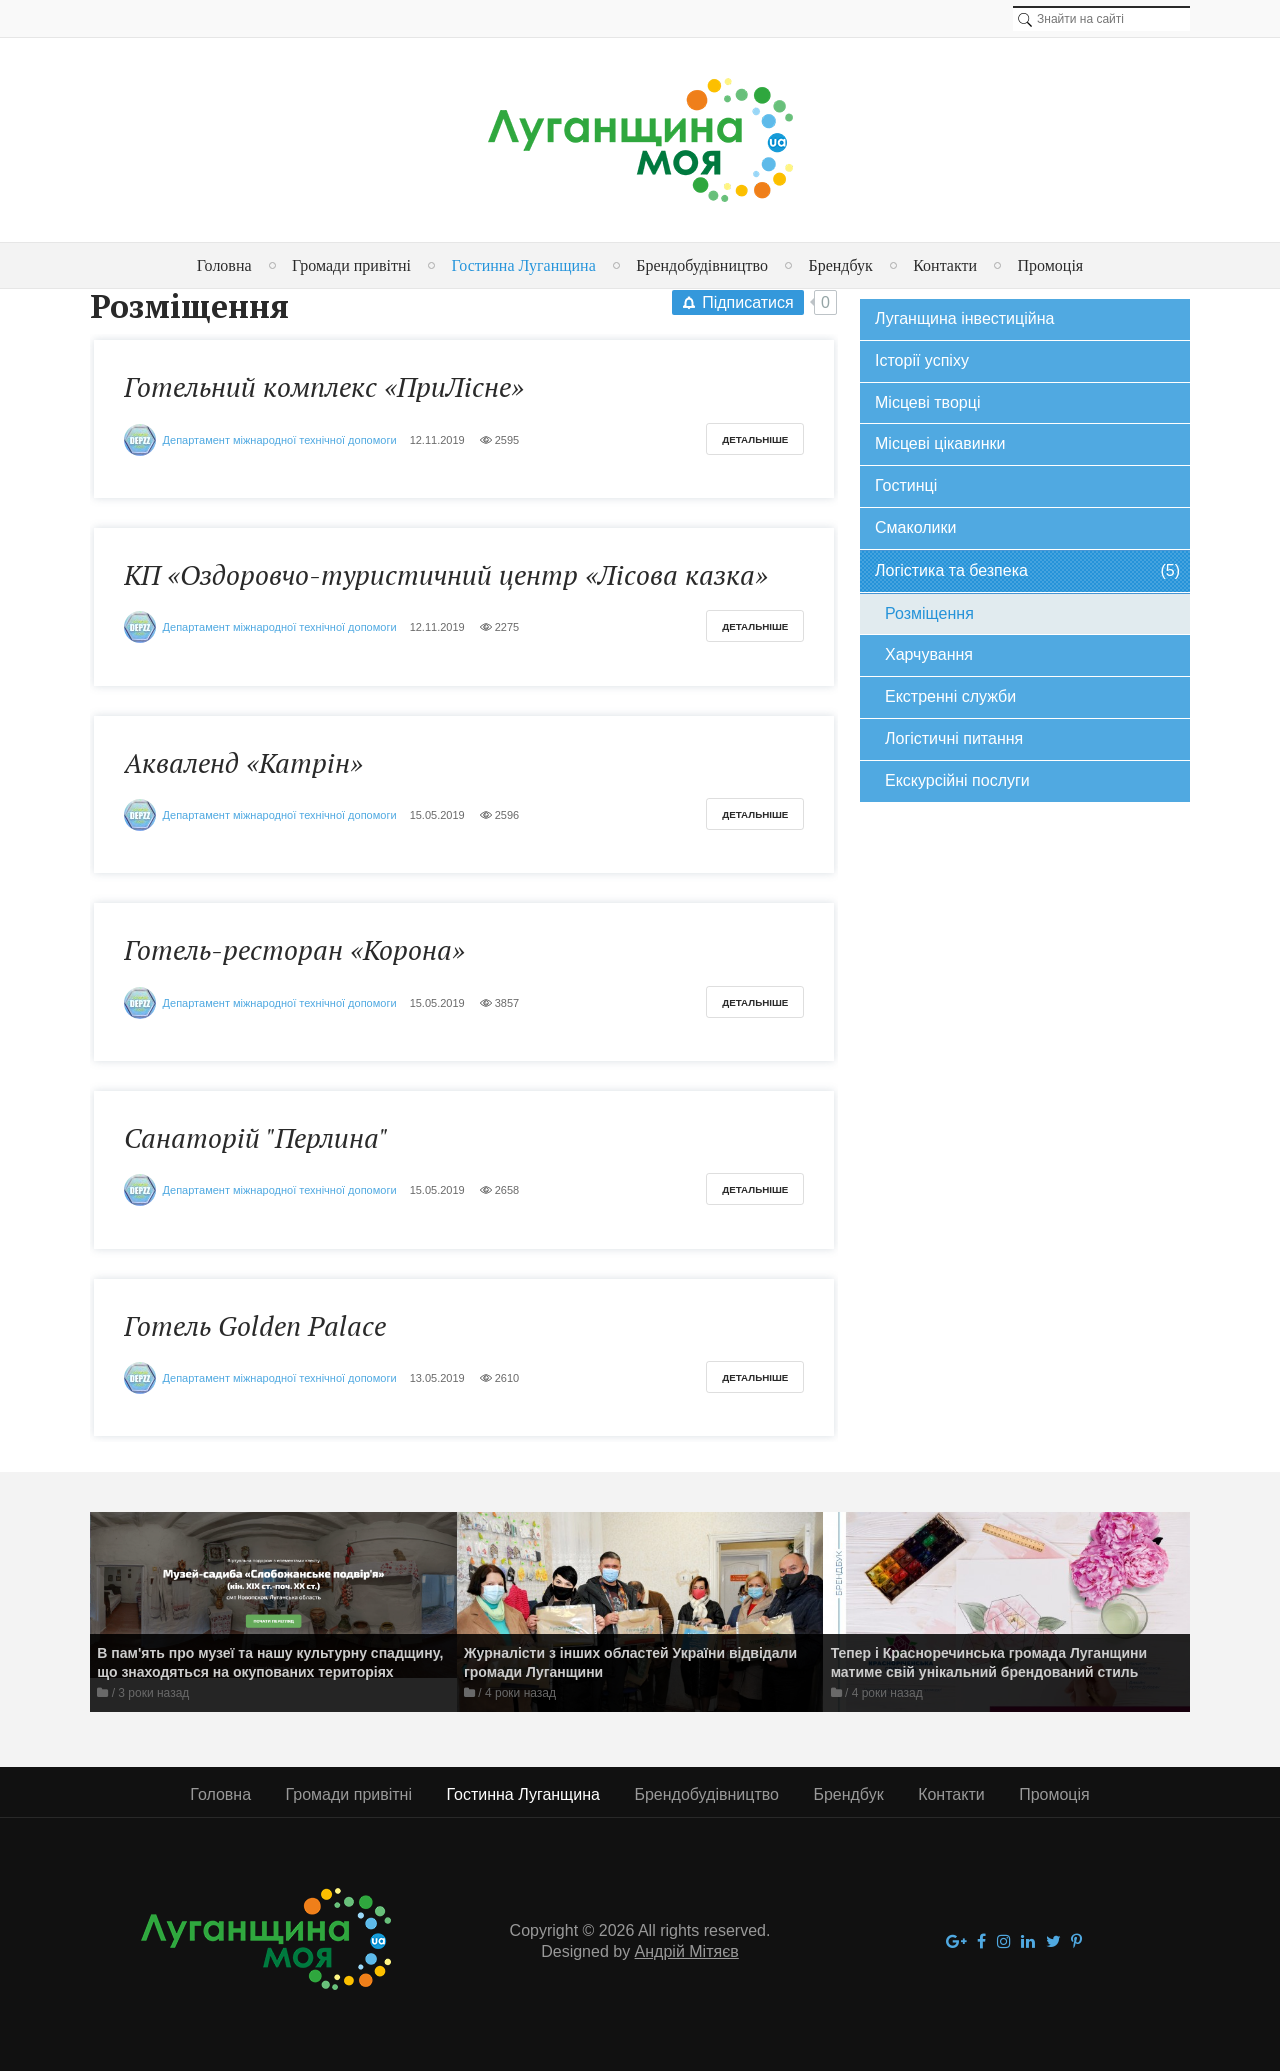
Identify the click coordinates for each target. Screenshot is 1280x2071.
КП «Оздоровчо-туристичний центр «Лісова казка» (446, 575)
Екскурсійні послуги (957, 780)
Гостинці (906, 485)
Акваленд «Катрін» (243, 763)
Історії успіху (922, 360)
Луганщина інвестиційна (964, 318)
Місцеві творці (927, 402)
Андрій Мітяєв (687, 1951)
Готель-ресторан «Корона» (294, 950)
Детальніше (755, 439)
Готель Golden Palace (255, 1326)
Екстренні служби (950, 696)
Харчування (929, 654)
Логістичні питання (954, 738)
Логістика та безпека (1027, 571)
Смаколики (915, 527)
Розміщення (929, 613)
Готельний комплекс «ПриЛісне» (324, 387)
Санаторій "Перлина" (256, 1138)
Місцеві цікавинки (940, 443)
